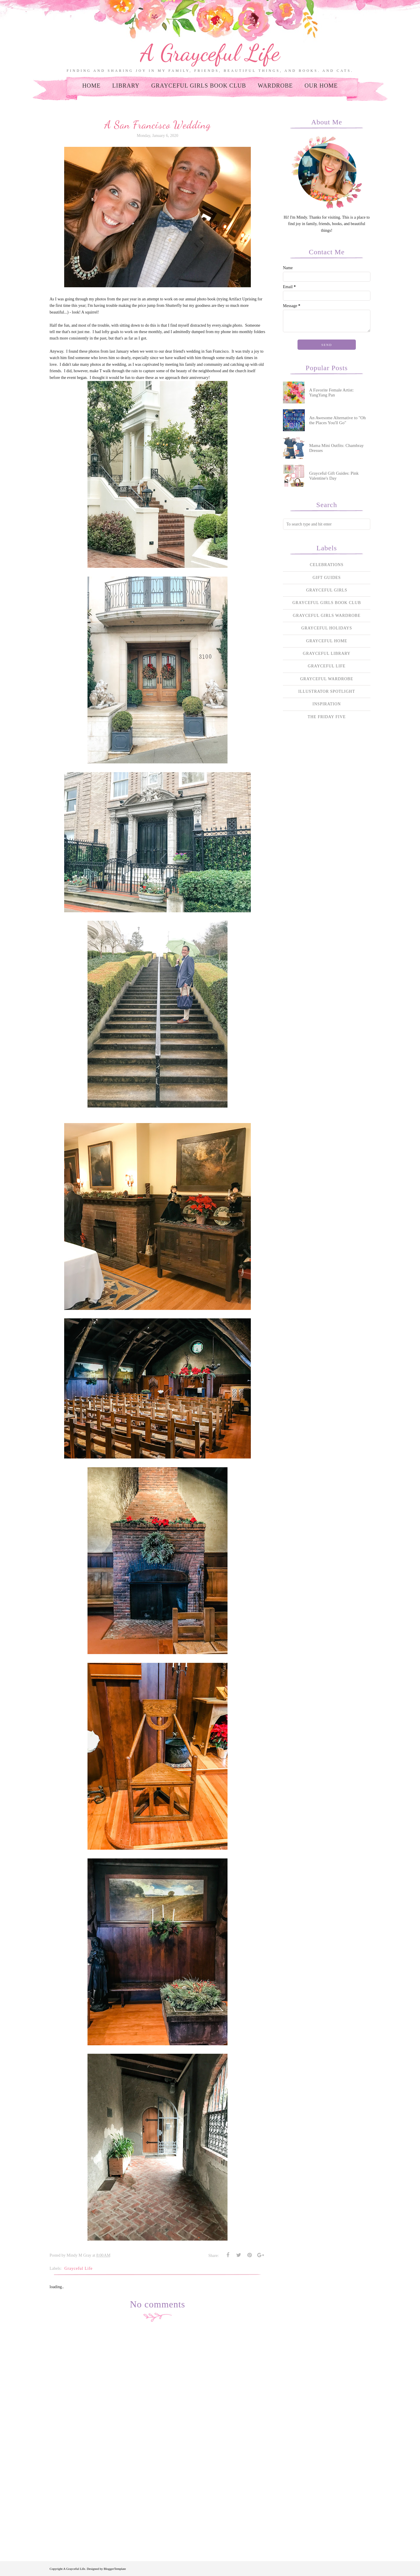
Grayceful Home (326, 641)
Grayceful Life (78, 2268)
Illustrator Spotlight (326, 691)
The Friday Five (327, 717)
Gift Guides (327, 577)
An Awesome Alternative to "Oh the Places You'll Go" (337, 420)
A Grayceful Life (210, 53)
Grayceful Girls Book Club (326, 603)
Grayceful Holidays (326, 628)
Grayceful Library (326, 653)
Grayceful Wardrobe (326, 679)
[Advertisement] (210, 2520)
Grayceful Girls (326, 590)
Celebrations (326, 565)
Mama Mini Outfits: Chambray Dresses (336, 448)
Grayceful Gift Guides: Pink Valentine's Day (334, 476)
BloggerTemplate (115, 2568)
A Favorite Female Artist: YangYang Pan (331, 392)
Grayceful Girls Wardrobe (326, 615)
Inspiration (326, 704)
